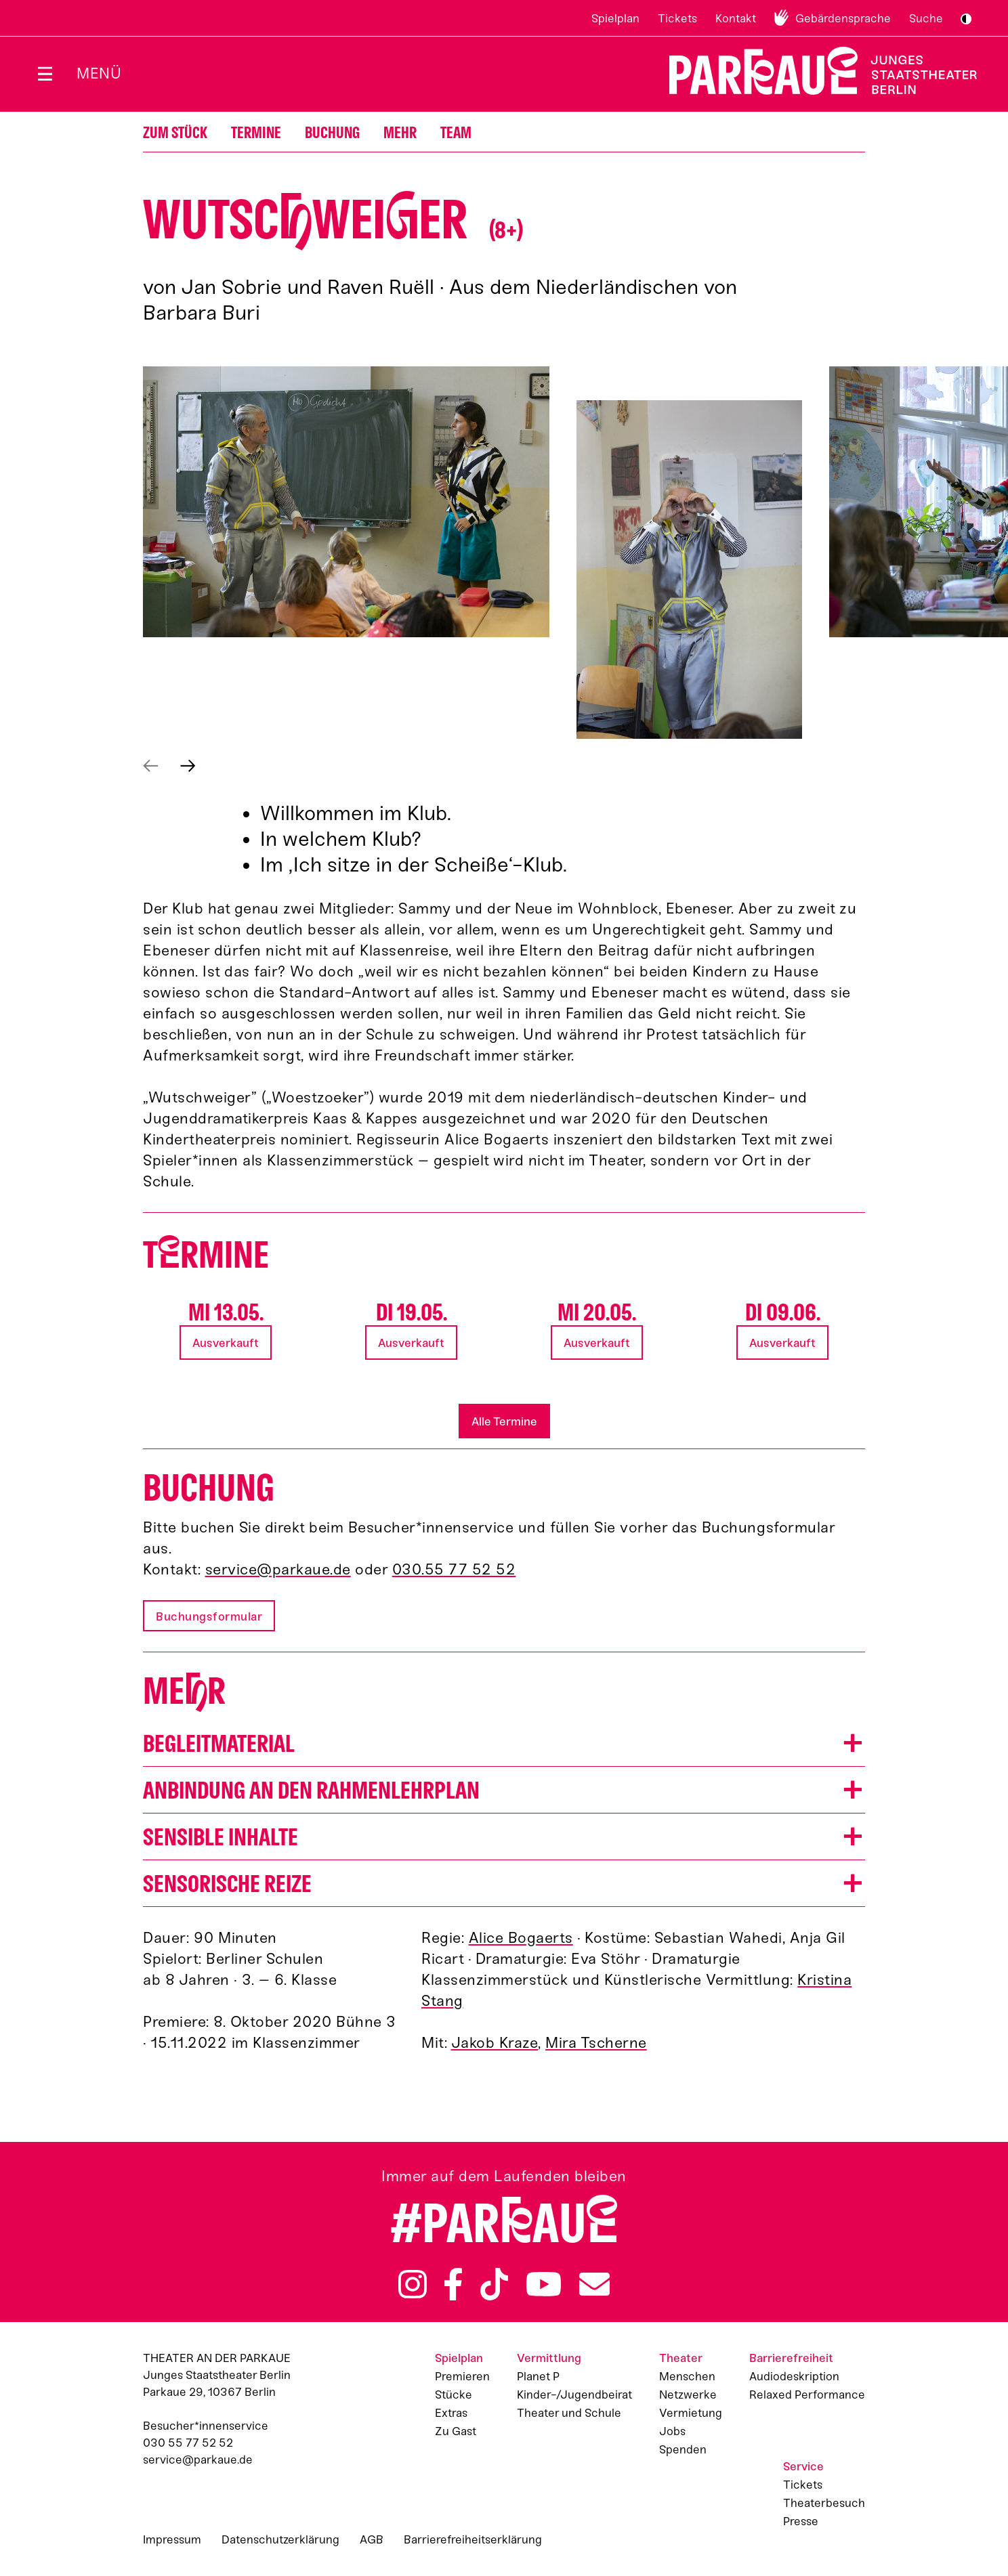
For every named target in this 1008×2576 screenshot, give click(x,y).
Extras (451, 2413)
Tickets (677, 18)
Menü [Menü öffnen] (99, 73)
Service (803, 2466)
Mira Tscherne (596, 2043)
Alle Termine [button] (504, 1421)
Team (455, 133)
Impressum (172, 2539)
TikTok (494, 2284)
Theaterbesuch (824, 2503)
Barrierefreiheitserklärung (473, 2539)
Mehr (400, 133)
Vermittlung (549, 2358)
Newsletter (594, 2284)
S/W (966, 19)
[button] (346, 501)
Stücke (453, 2394)
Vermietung (690, 2413)
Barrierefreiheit (791, 2358)
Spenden (683, 2449)
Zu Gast (455, 2431)
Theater (680, 2358)
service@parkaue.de (278, 1569)
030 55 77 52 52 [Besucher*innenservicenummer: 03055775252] (188, 2442)
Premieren (462, 2376)
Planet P (538, 2376)
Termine (256, 133)
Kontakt (735, 18)
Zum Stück (175, 133)
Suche (926, 18)
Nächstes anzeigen (188, 766)
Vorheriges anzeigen (151, 766)
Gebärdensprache (843, 18)
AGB (371, 2539)
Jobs (672, 2431)
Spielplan (615, 18)
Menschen (687, 2376)
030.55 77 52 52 (454, 1569)
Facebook (453, 2284)
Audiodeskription (794, 2376)
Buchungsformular (209, 1616)
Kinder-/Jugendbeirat (574, 2394)
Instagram (412, 2284)
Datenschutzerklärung (280, 2539)
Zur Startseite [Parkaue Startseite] (814, 71)
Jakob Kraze (495, 2043)
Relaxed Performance (807, 2394)
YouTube (544, 2284)
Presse (800, 2521)
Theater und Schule (569, 2413)
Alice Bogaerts (521, 1938)
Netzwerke (688, 2394)
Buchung (332, 133)
